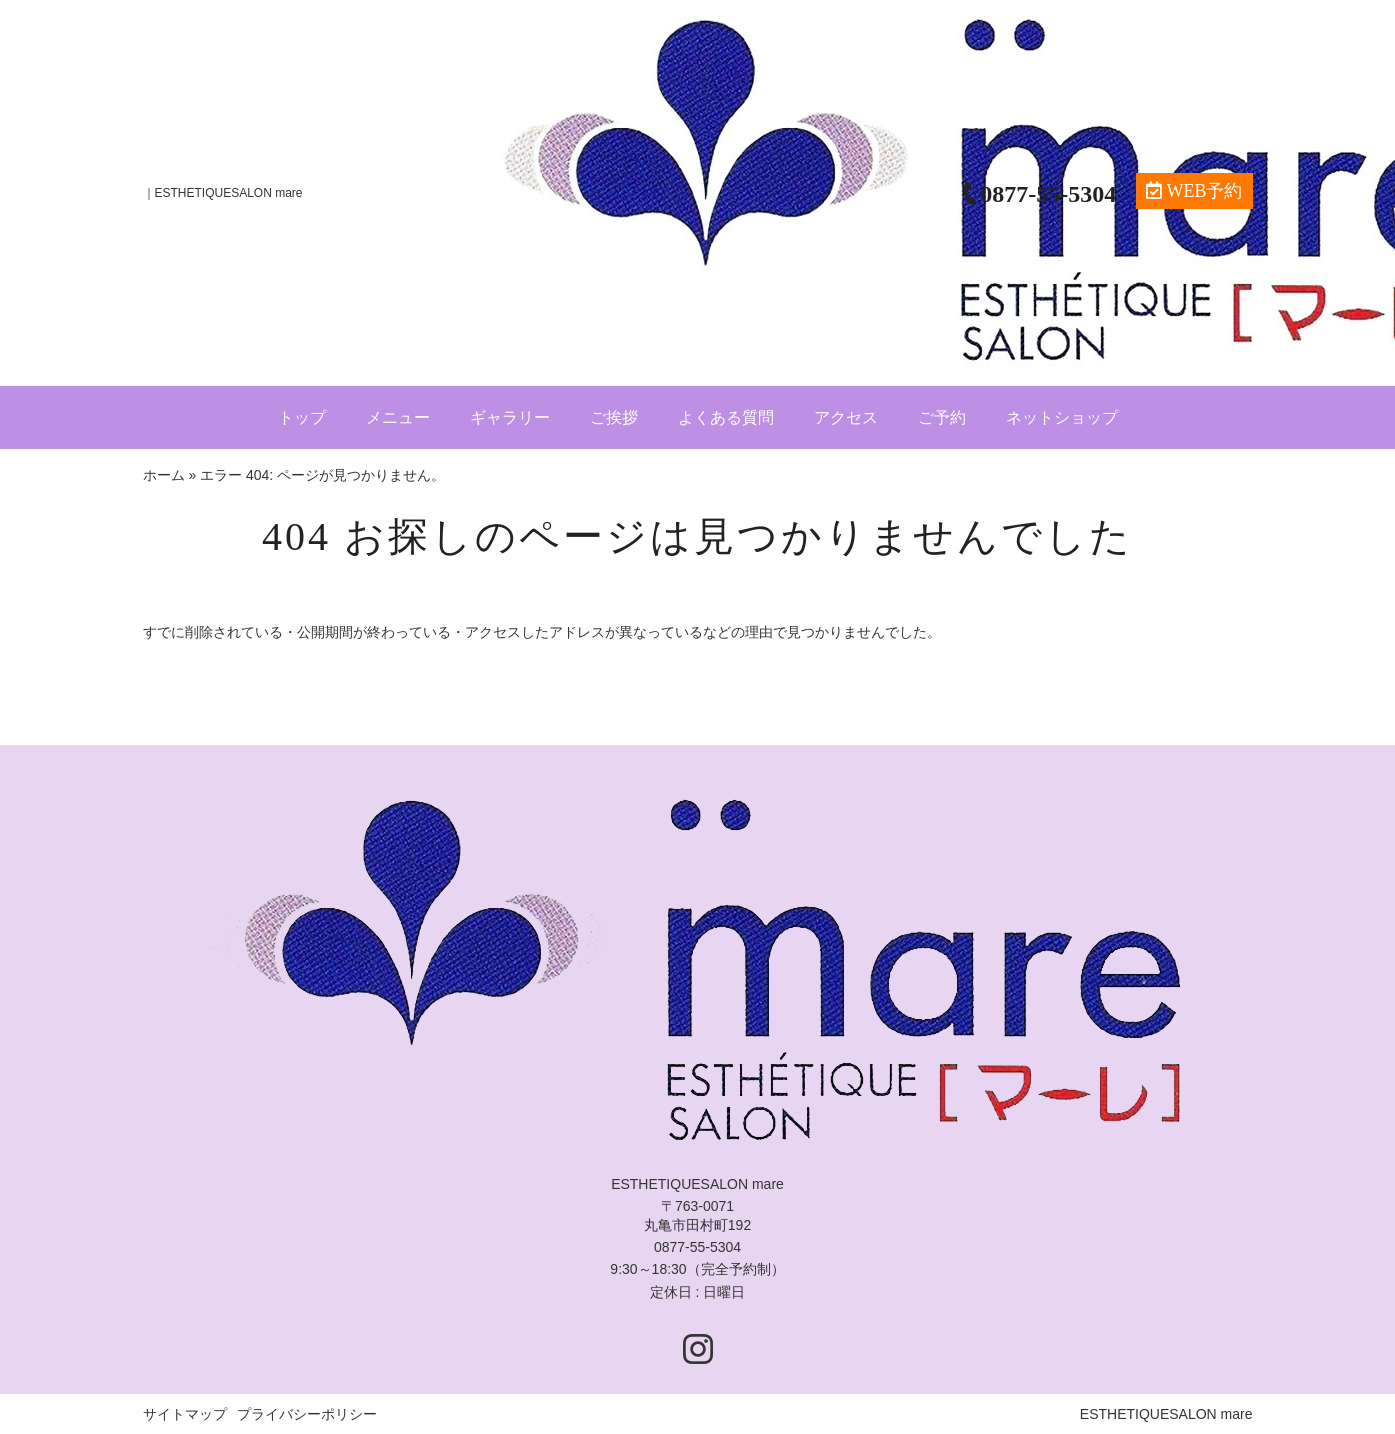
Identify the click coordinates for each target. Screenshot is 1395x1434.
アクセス (846, 417)
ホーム (164, 475)
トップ (302, 417)
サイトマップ (185, 1414)
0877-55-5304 (697, 1247)
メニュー (398, 417)
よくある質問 (726, 417)
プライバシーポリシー (307, 1414)
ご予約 (942, 417)
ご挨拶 (614, 417)
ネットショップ (1062, 417)
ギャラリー (510, 417)
